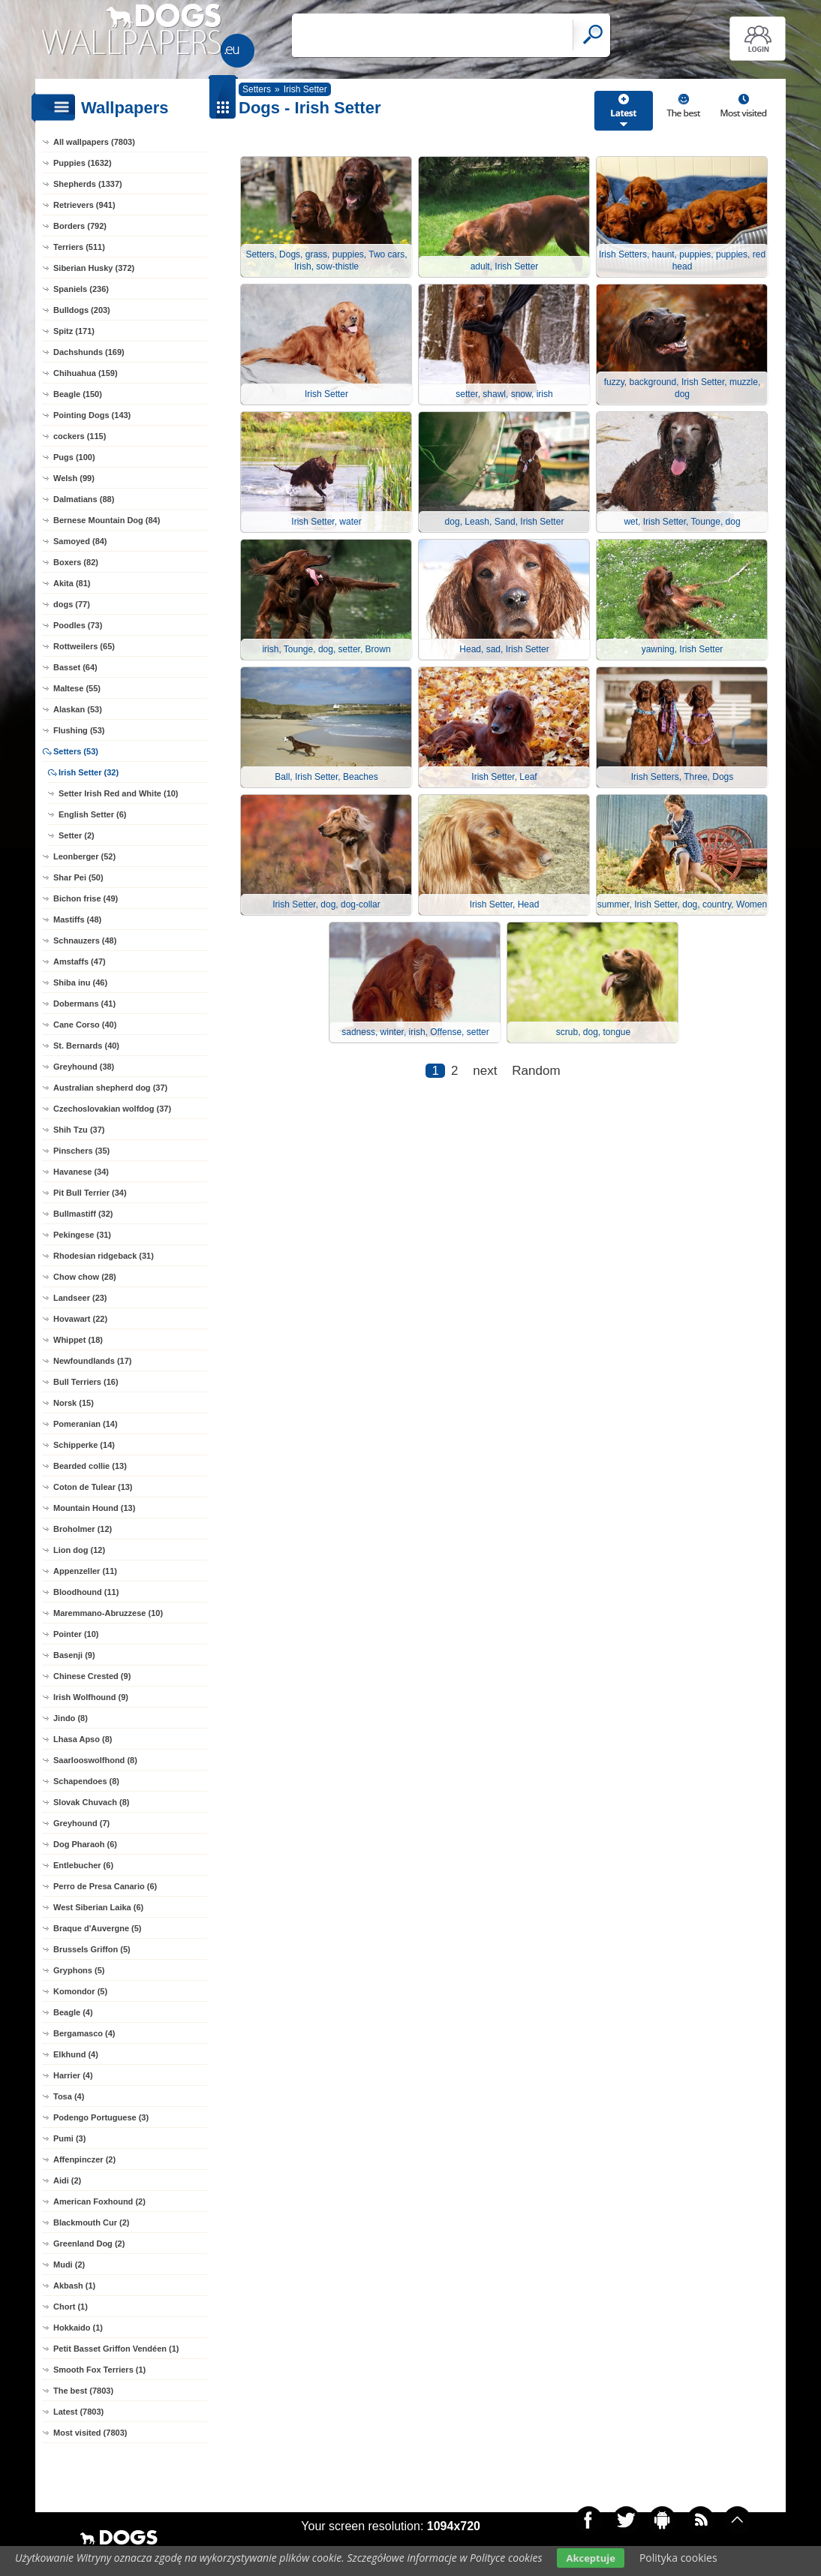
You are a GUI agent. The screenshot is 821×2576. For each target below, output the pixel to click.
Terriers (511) (79, 246)
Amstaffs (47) (79, 961)
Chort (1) (70, 2306)
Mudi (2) (69, 2264)
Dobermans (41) (84, 1003)
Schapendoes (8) (86, 1781)
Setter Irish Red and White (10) (119, 793)
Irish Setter (305, 89)
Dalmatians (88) (83, 499)
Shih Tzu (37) (78, 1129)
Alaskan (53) (77, 709)
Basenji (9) (74, 1655)
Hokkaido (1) (78, 2327)
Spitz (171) (74, 331)
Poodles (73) (77, 625)
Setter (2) (77, 835)
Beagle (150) (77, 394)
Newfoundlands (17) (92, 1360)
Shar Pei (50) (78, 877)
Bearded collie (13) (90, 1465)
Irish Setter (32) (89, 772)
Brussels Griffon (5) (92, 1949)
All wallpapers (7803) (94, 141)
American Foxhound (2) (99, 2201)
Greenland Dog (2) (89, 2243)
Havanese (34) (81, 1171)
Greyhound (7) (81, 1823)
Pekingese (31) (82, 1234)
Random (536, 1071)
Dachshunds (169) (89, 352)
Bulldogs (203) (81, 309)
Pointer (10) (76, 1634)
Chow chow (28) (84, 1276)
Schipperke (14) (84, 1444)
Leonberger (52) (84, 856)
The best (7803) (83, 2390)
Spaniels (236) (81, 288)
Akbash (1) (74, 2285)
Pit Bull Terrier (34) (90, 1192)
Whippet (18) (78, 1339)
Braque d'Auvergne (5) (97, 1928)
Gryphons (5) (78, 1970)
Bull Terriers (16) (86, 1381)
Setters (256, 89)
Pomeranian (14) (85, 1423)
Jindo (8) (70, 1718)
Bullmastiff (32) (83, 1213)
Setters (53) (75, 751)
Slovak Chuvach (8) (91, 1802)
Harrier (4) (73, 2075)
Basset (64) (75, 667)
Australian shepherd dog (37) (110, 1087)
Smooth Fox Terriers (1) (99, 2369)
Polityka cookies (678, 2557)
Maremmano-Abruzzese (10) (108, 1613)
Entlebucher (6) (83, 1865)
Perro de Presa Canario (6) (105, 1886)
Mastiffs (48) (77, 919)
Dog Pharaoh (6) (85, 1844)
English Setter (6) (92, 814)
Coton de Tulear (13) (93, 1486)
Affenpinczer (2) (84, 2159)
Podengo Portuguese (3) (101, 2117)
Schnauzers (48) (84, 940)
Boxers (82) (75, 562)
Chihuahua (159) (85, 373)
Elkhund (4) (75, 2054)
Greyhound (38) (83, 1066)
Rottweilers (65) (84, 646)
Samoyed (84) (80, 541)
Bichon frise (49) (85, 898)
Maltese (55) (77, 688)
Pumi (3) (69, 2138)
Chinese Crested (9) (92, 1676)
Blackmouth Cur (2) (91, 2222)
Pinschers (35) (81, 1150)
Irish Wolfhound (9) (90, 1697)
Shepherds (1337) (87, 183)
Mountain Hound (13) (94, 1507)
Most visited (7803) (90, 2432)
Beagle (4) (73, 2012)
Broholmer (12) (82, 1528)
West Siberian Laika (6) (98, 1907)
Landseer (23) (80, 1297)
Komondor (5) (80, 1991)
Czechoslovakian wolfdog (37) (112, 1108)
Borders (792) (80, 225)
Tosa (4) (68, 2096)
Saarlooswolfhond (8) (95, 1760)
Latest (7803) (78, 2411)
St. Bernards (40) (86, 1045)
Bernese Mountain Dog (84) (106, 520)
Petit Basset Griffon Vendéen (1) (116, 2348)
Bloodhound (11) (86, 1591)
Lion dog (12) (79, 1549)
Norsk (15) (73, 1402)
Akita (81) (72, 583)
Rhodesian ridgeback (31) (103, 1255)
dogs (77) (71, 604)
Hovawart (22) (80, 1318)
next (485, 1071)
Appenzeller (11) (85, 1570)
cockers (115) (79, 436)
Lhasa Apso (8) (82, 1739)
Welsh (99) (74, 478)
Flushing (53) (78, 730)
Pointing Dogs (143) (92, 415)
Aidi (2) (67, 2180)
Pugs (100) (74, 457)
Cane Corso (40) (84, 1024)
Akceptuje (590, 2558)
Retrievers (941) (84, 204)
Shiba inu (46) (80, 982)
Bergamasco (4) (84, 2033)
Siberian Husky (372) (93, 267)
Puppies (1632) (82, 162)
